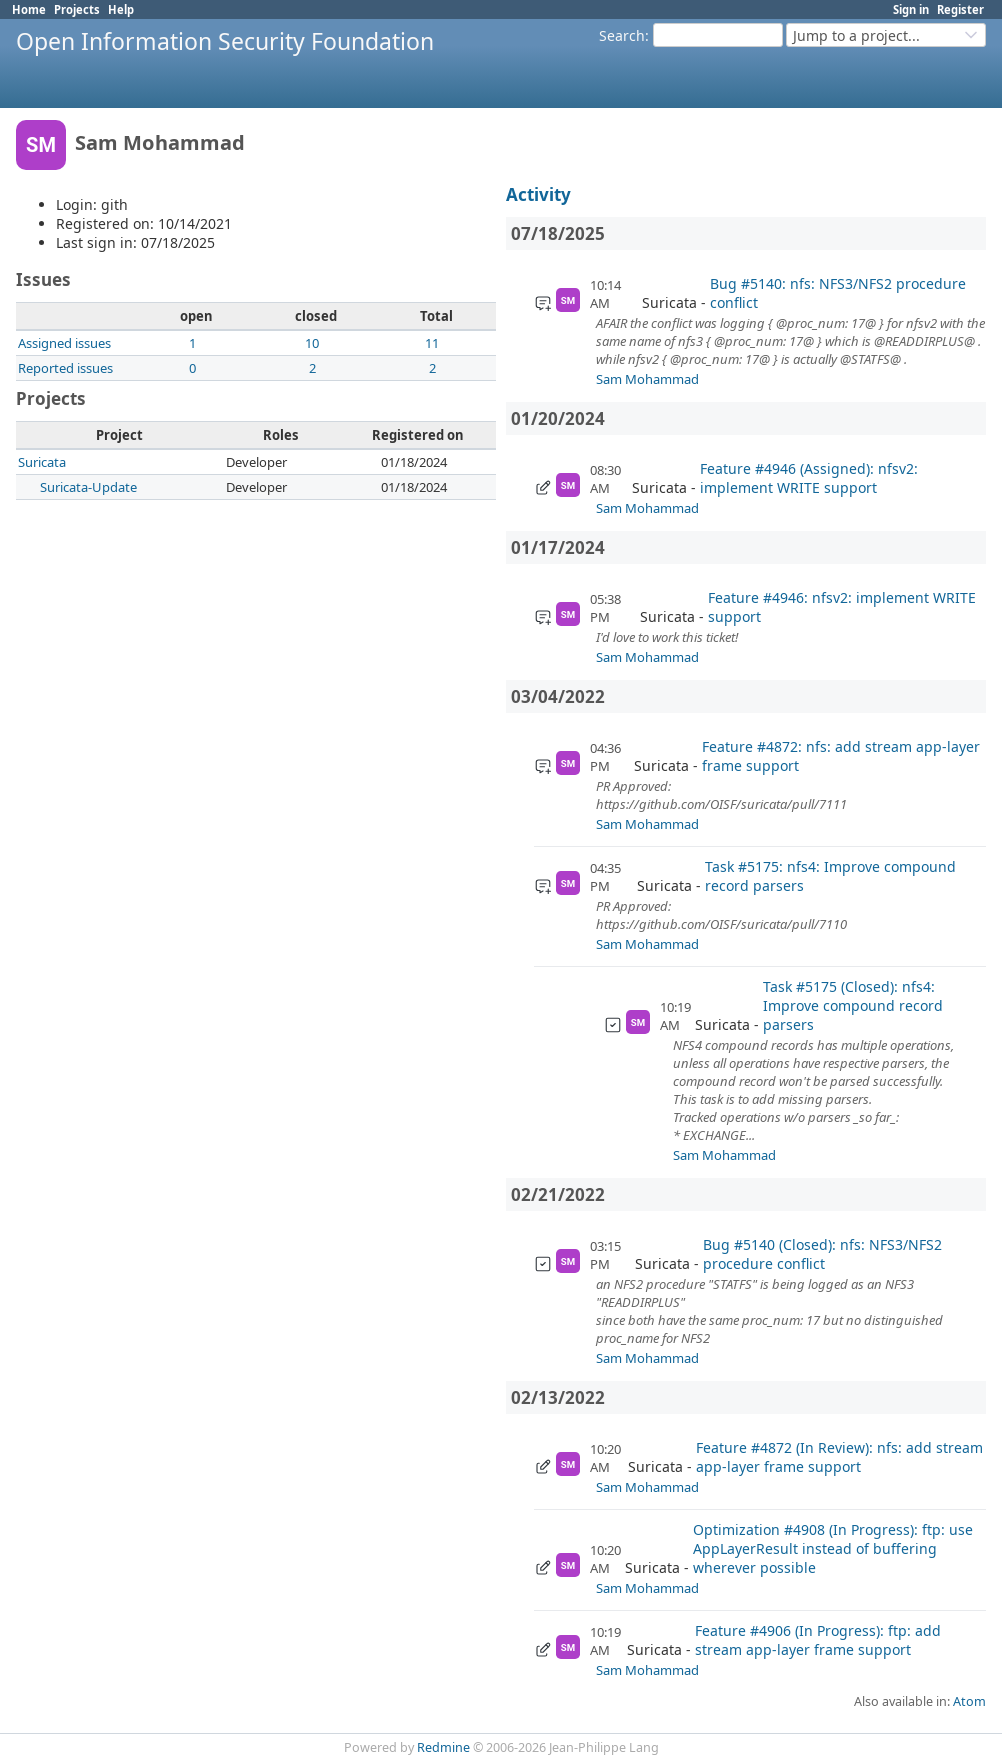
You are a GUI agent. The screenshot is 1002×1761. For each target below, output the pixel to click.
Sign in (911, 9)
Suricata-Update (88, 487)
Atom (969, 1701)
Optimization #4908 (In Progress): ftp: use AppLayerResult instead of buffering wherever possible (833, 1548)
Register (960, 9)
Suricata (42, 462)
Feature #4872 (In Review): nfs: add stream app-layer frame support (839, 1457)
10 (312, 343)
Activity (538, 194)
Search (622, 35)
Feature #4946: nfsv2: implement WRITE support (842, 607)
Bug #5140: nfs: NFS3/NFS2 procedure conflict (838, 293)
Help (121, 9)
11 (432, 343)
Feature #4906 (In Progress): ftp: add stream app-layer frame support (818, 1640)
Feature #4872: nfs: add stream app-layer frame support (841, 756)
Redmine (443, 1747)
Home (29, 9)
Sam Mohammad (647, 379)
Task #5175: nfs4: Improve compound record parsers (830, 876)
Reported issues (65, 368)
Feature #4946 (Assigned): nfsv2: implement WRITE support (809, 478)
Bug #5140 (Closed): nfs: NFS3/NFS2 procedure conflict (822, 1254)
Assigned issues (64, 343)
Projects (77, 9)
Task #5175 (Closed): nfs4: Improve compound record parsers (853, 1005)
